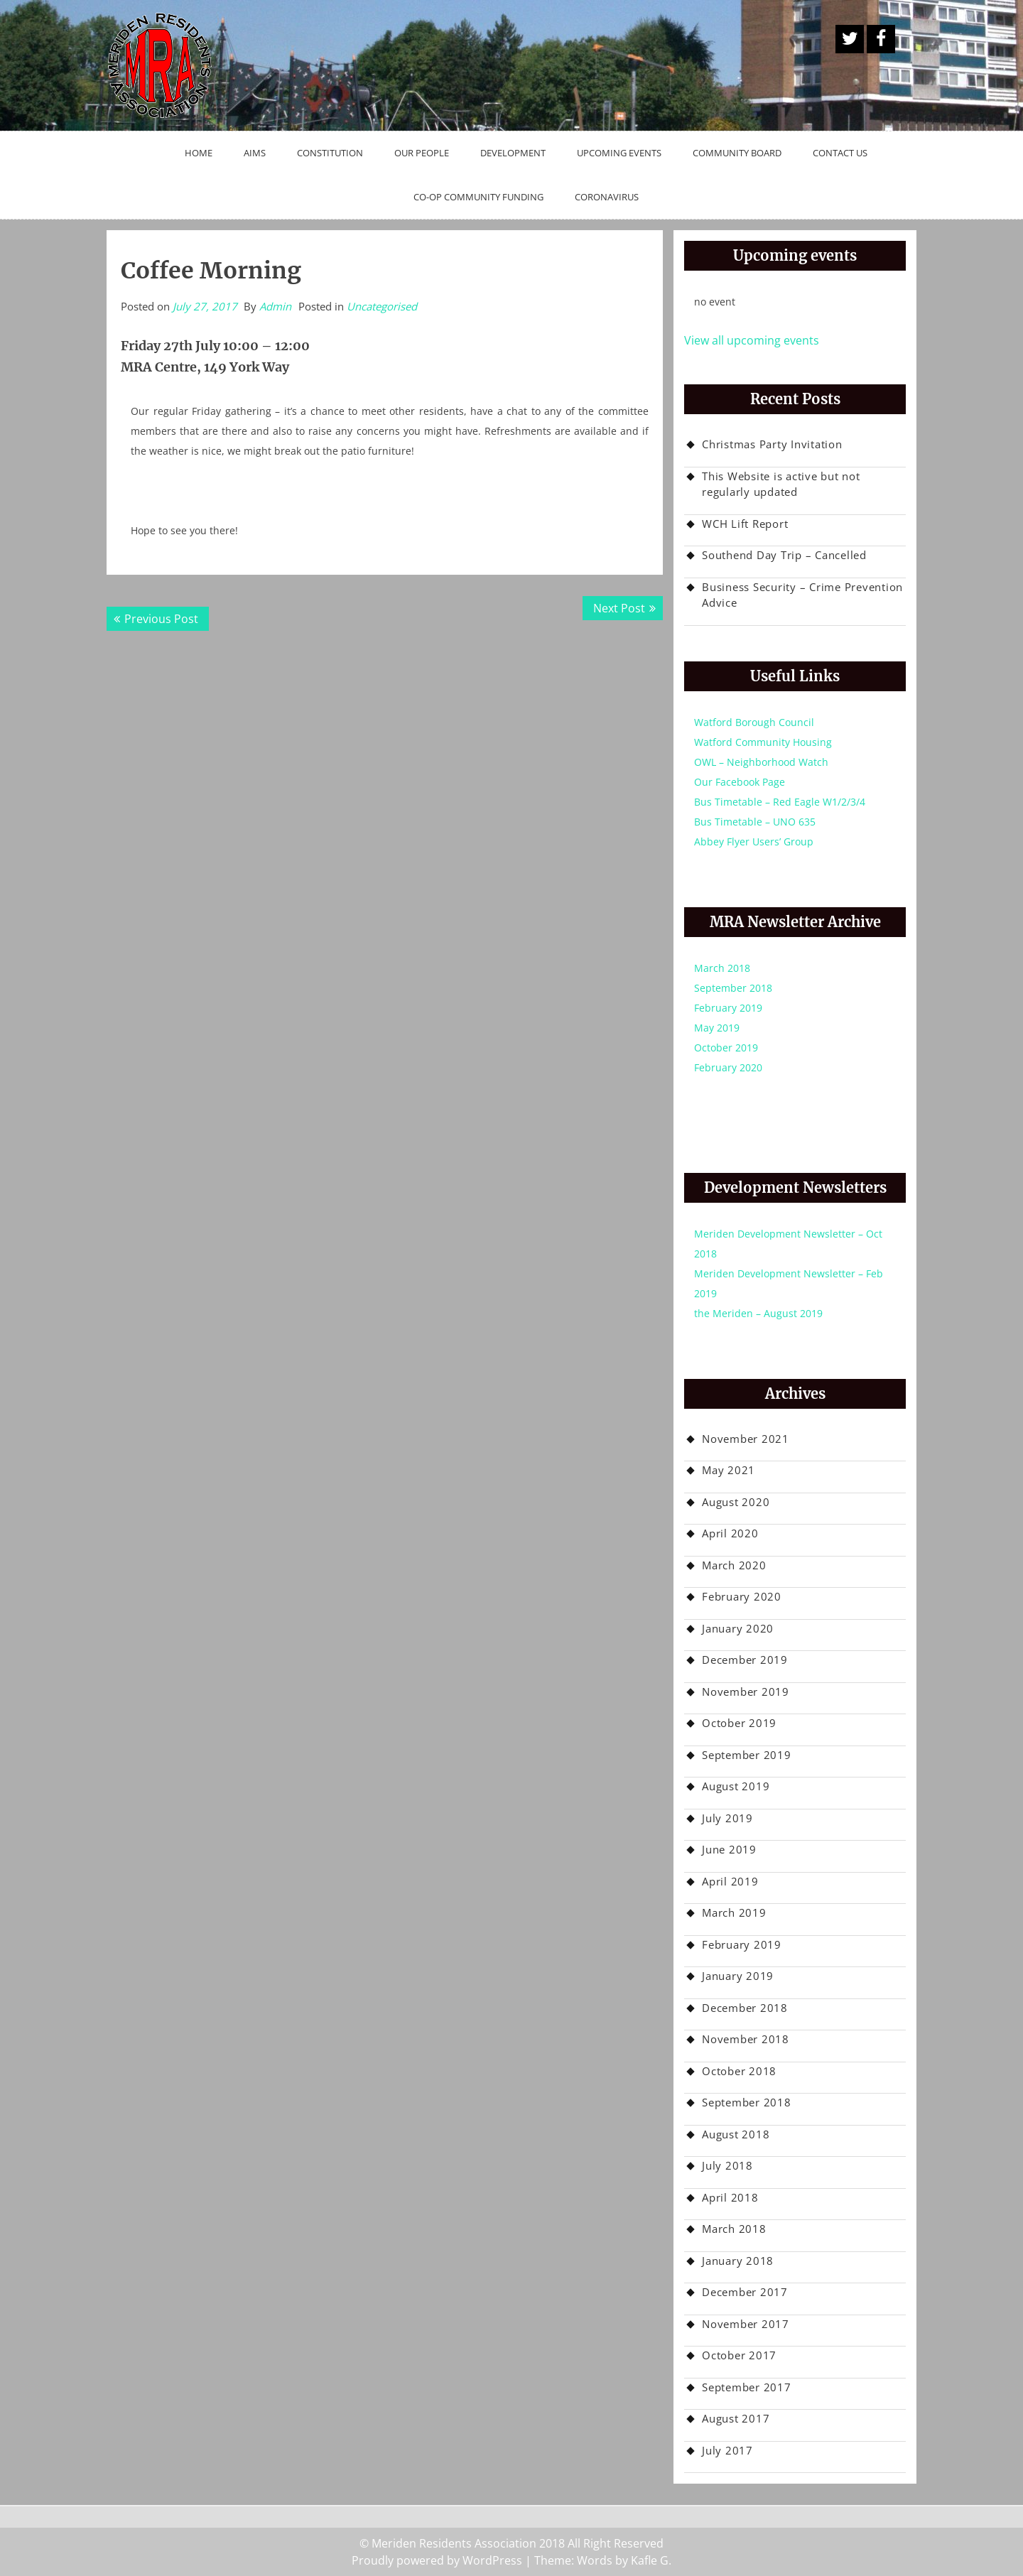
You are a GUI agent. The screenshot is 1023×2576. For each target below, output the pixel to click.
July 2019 (727, 1818)
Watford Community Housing (763, 742)
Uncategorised (382, 306)
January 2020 (738, 1628)
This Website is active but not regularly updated (781, 484)
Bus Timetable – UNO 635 (755, 821)
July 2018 (727, 2165)
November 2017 (745, 2324)
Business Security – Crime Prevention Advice (802, 595)
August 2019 (735, 1786)
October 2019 (726, 1047)
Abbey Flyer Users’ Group (753, 841)
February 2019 (728, 1007)
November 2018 (745, 2039)
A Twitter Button (849, 39)
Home (198, 152)
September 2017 (746, 2387)
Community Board (737, 152)
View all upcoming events (751, 340)
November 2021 (745, 1439)
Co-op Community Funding (478, 196)
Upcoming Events (619, 152)
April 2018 (730, 2197)
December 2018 (745, 2008)
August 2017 (735, 2418)
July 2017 (727, 2450)
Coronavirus (607, 196)
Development (513, 152)
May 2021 (728, 1470)
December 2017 (745, 2292)
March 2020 (734, 1565)
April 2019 (730, 1881)
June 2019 (729, 1849)
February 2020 (728, 1067)
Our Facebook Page (739, 782)
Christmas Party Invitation (772, 444)
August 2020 (735, 1502)
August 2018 (735, 2134)
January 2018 (738, 2260)
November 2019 (745, 1691)
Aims (255, 152)
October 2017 (739, 2355)
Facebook (881, 39)
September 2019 (746, 1755)
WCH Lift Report (745, 523)
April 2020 (730, 1533)
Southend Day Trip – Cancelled (784, 555)
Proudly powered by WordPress (437, 2560)
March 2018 (722, 968)
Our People (421, 152)
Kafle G (650, 2560)
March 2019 (734, 1912)
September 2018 (733, 988)
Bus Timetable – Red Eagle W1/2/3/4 (779, 801)
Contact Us (840, 152)
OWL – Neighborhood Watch (761, 762)
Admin (275, 306)
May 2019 (717, 1027)
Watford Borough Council (754, 722)
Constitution (330, 152)
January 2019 (738, 1976)
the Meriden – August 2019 (758, 1313)
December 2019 (745, 1659)
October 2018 (739, 2071)
